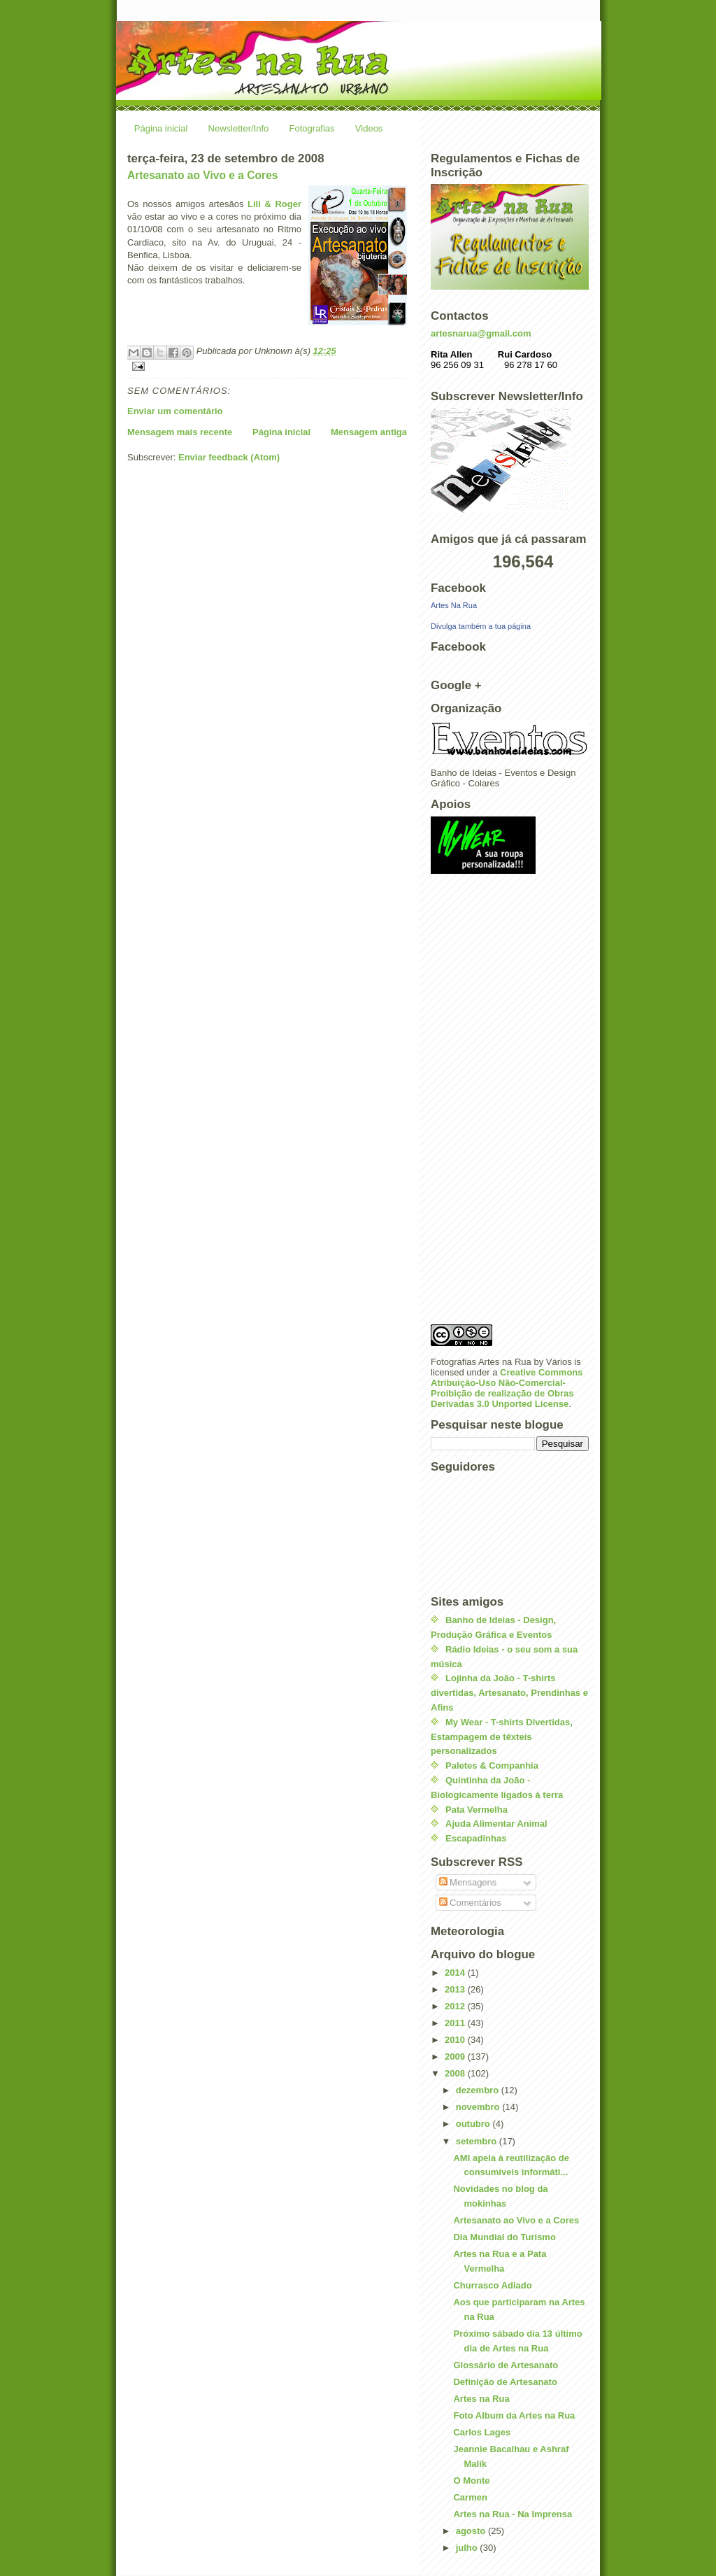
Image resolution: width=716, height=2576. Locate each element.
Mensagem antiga (369, 432)
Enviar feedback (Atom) (229, 457)
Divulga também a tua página (481, 626)
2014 (456, 1972)
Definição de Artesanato (505, 2382)
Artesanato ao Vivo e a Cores (202, 175)
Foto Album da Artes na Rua (514, 2415)
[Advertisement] (487, 1103)
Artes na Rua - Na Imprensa (512, 2514)
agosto (472, 2531)
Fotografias (312, 128)
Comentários (470, 1902)
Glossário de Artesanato (505, 2365)
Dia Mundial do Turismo (504, 2237)
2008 (456, 2073)
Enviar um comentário (175, 411)
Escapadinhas (475, 1838)
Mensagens (468, 1882)
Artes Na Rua (454, 605)
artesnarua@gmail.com (481, 333)
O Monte (471, 2480)
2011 (456, 2023)
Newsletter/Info (238, 128)
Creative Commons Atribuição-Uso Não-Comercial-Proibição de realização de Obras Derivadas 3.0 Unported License (507, 1388)
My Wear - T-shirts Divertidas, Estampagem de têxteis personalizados (502, 1737)
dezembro (478, 2090)
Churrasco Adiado (492, 2285)
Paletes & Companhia (491, 1765)
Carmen (470, 2497)
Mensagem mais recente (179, 432)
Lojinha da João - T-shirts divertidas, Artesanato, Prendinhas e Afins (509, 1693)
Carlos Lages (481, 2432)
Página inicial (161, 128)
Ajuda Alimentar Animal (496, 1823)
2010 (456, 2039)
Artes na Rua (481, 2398)
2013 (456, 1989)
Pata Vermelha (476, 1809)
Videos (369, 128)
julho (468, 2547)
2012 (456, 2006)
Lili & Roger (274, 204)
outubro (474, 2123)
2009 (456, 2056)
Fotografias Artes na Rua (481, 1362)
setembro (477, 2141)
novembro (479, 2107)
